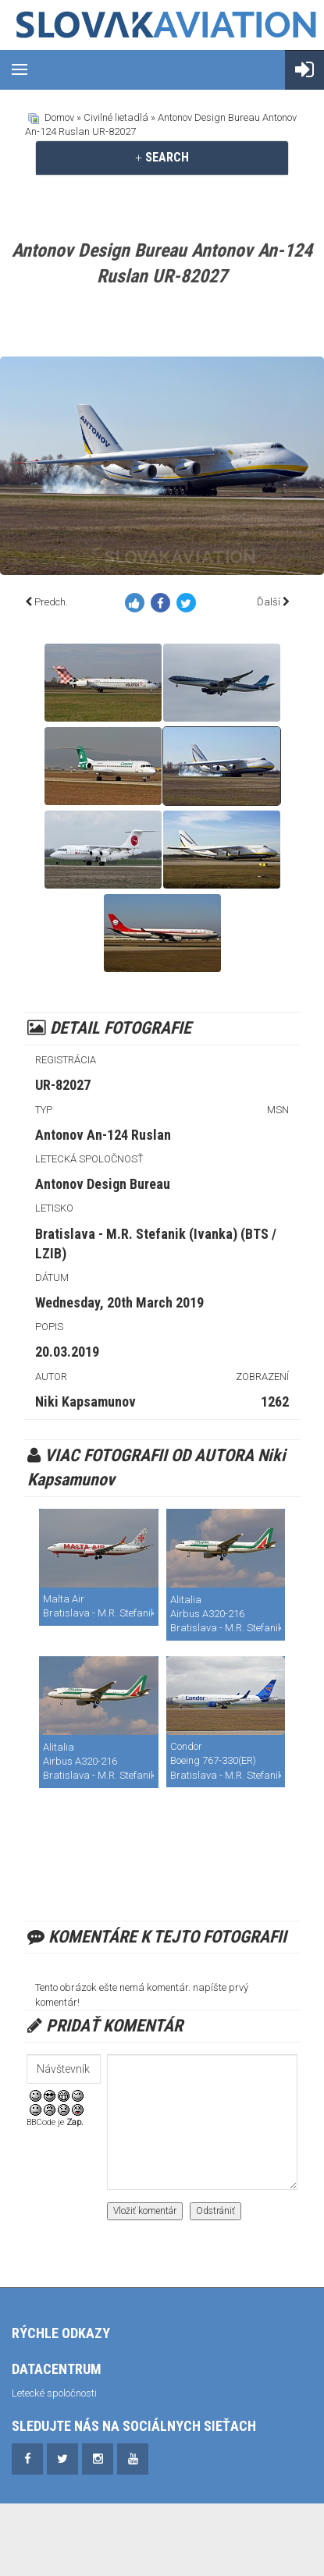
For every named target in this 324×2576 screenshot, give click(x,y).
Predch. (51, 602)
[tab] (162, 157)
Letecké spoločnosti (54, 2393)
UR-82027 (63, 1085)
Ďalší (268, 602)
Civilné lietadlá (116, 117)
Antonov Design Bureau (102, 1184)
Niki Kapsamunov (85, 1401)
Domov (59, 117)
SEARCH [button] (162, 157)
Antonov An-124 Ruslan (103, 1135)
